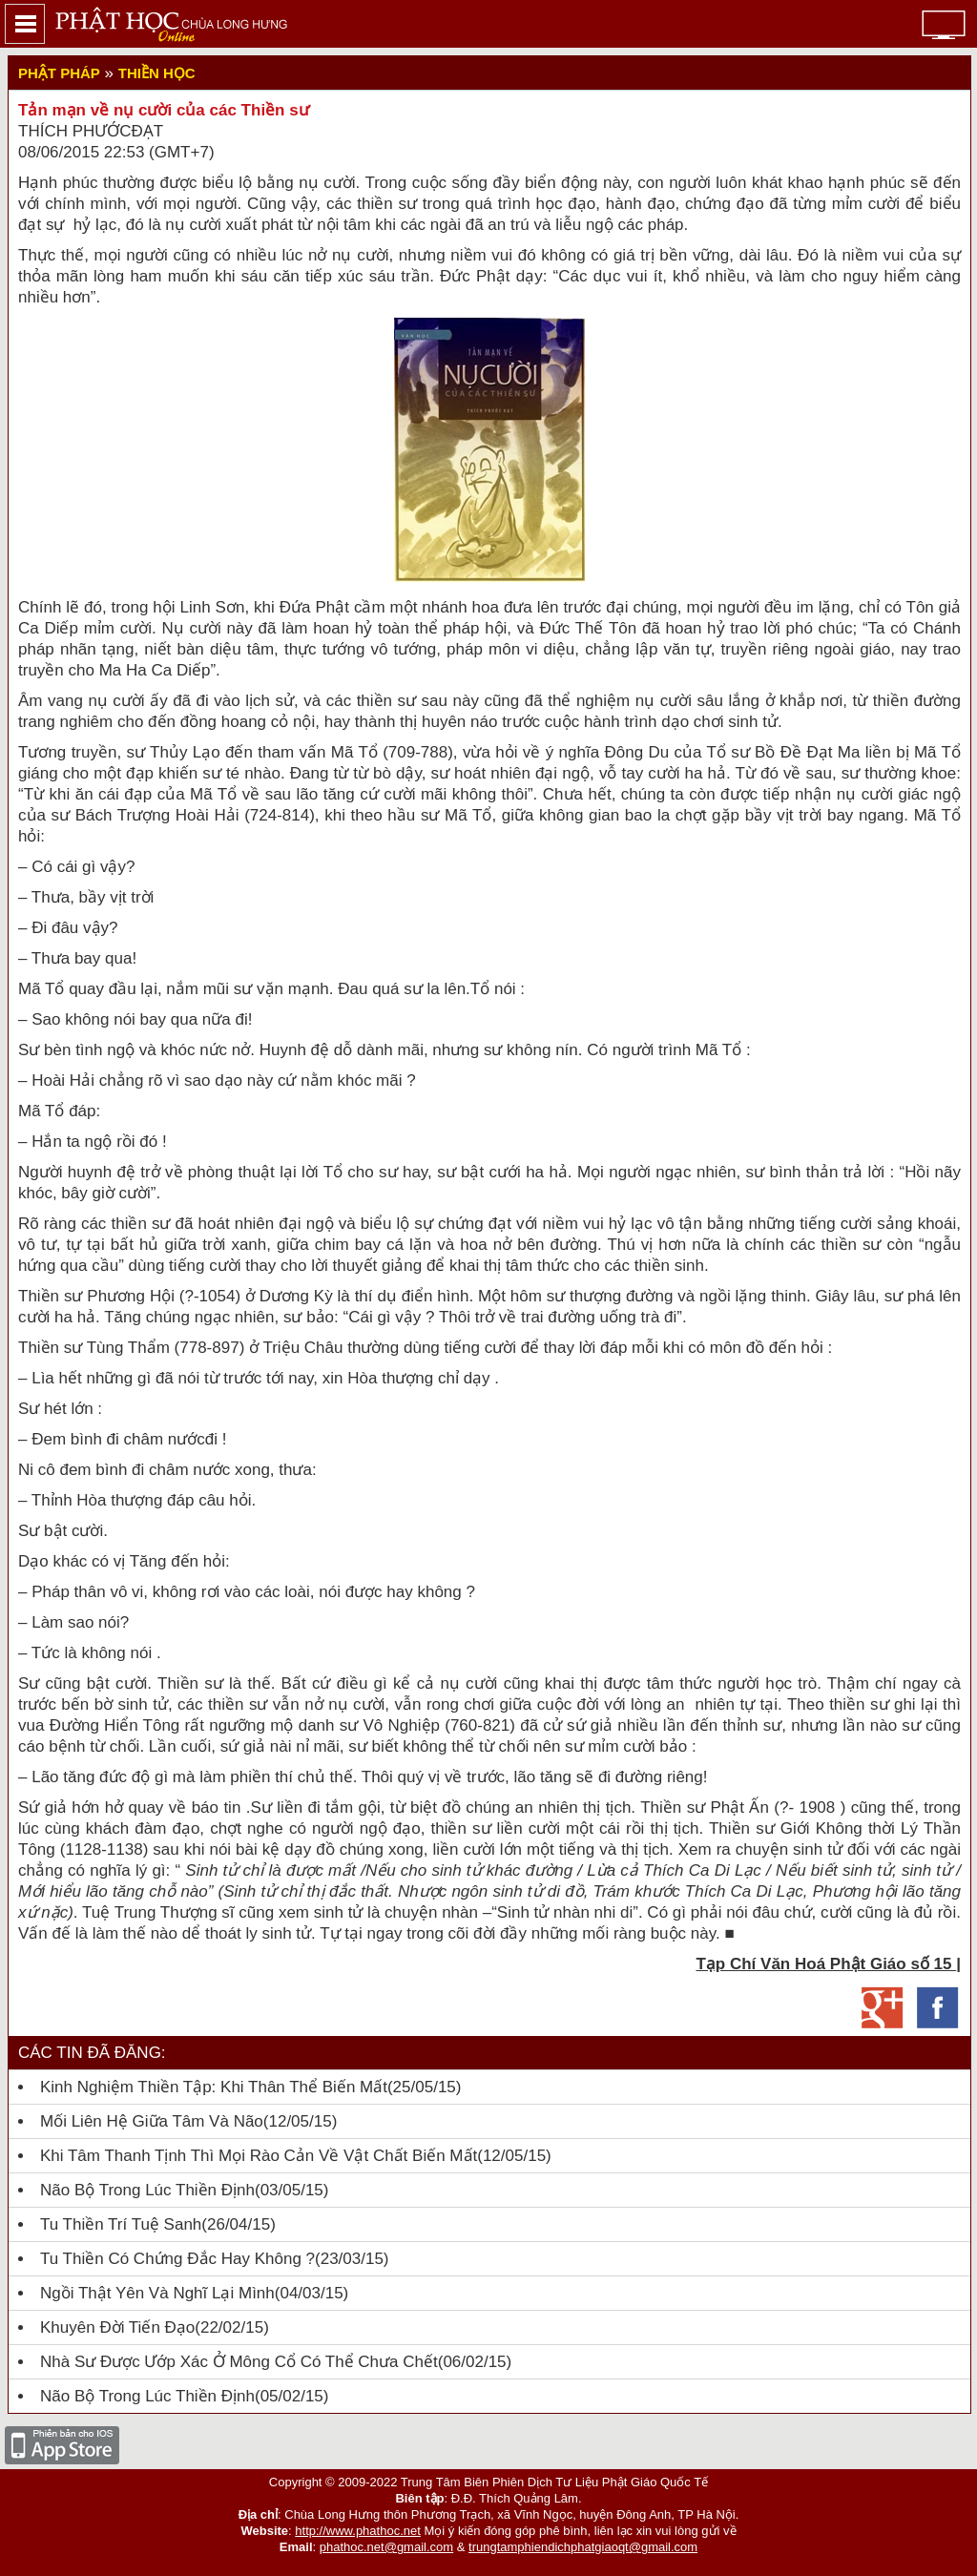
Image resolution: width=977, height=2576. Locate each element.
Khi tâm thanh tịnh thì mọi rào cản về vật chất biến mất (258, 2156)
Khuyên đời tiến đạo (117, 2327)
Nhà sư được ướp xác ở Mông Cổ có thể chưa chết (239, 2362)
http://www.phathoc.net (358, 2531)
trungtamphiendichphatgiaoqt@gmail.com (582, 2547)
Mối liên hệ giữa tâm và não (151, 2121)
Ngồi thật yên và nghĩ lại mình (157, 2293)
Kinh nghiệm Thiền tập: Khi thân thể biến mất (213, 2087)
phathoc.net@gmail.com (386, 2547)
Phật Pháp (59, 73)
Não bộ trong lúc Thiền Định (147, 2190)
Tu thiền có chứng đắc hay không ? (177, 2259)
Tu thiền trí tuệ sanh (120, 2224)
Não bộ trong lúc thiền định (147, 2396)
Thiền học (157, 73)
